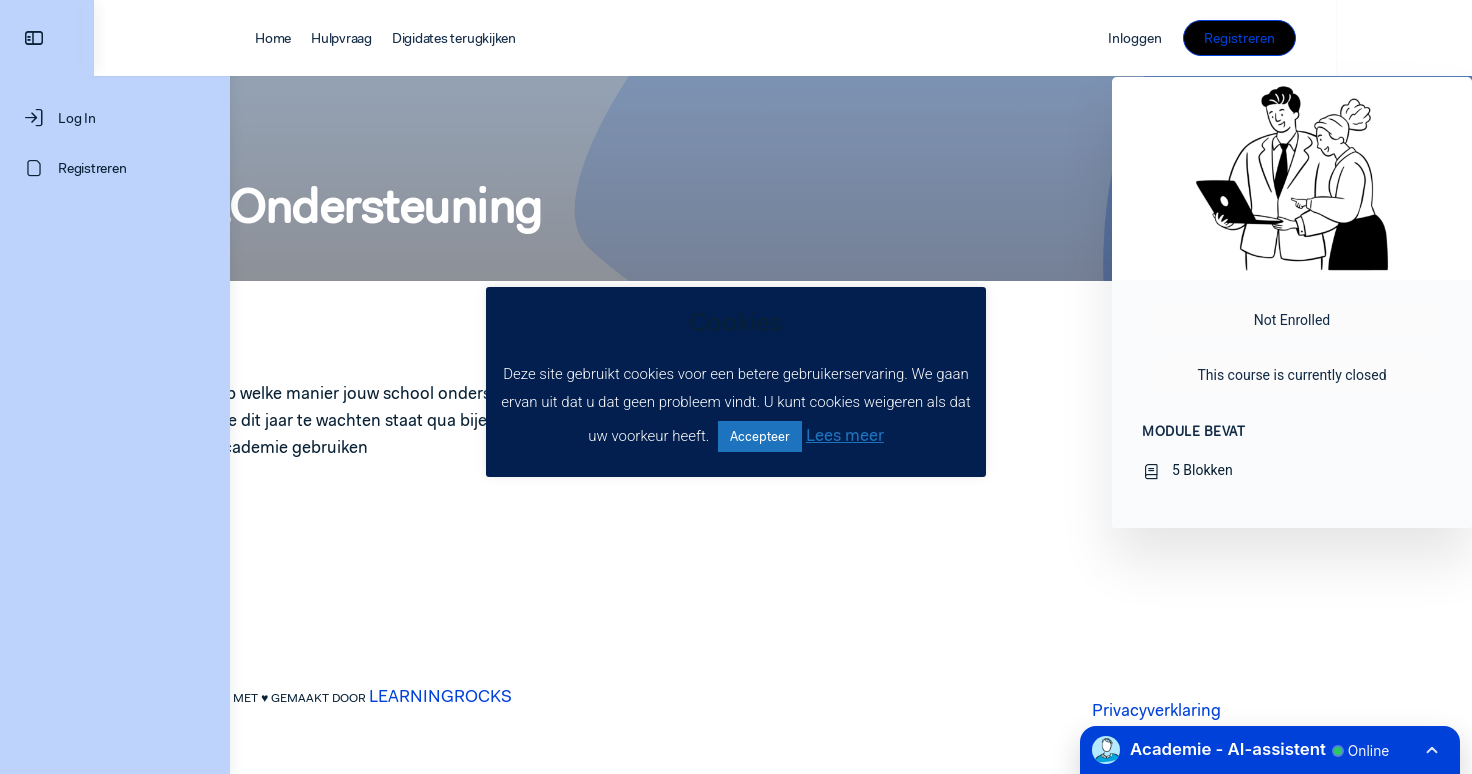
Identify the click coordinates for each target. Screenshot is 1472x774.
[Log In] (115, 118)
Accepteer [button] (760, 436)
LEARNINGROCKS (508, 696)
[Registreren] (115, 168)
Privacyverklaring (1224, 710)
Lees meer (845, 435)
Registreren (1375, 38)
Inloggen (1271, 38)
